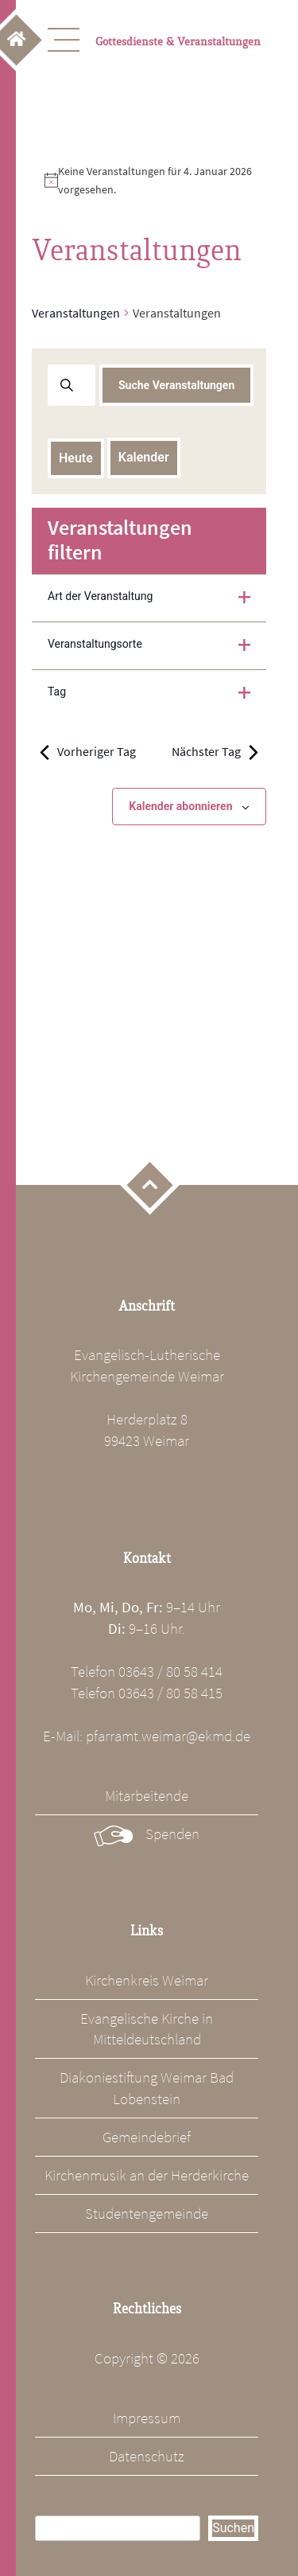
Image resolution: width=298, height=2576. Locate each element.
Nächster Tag (215, 751)
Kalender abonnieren (180, 806)
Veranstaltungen (76, 313)
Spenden (172, 1833)
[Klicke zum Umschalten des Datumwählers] (143, 458)
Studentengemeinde (146, 2213)
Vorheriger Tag (88, 751)
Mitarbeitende (146, 1795)
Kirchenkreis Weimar (146, 1979)
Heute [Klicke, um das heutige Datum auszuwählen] (76, 458)
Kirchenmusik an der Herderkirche (147, 2174)
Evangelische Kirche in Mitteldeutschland (146, 2029)
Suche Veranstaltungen (176, 385)
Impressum (146, 2417)
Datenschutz (146, 2455)
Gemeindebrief (147, 2136)
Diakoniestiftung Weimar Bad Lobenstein (147, 2087)
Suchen (233, 2527)
